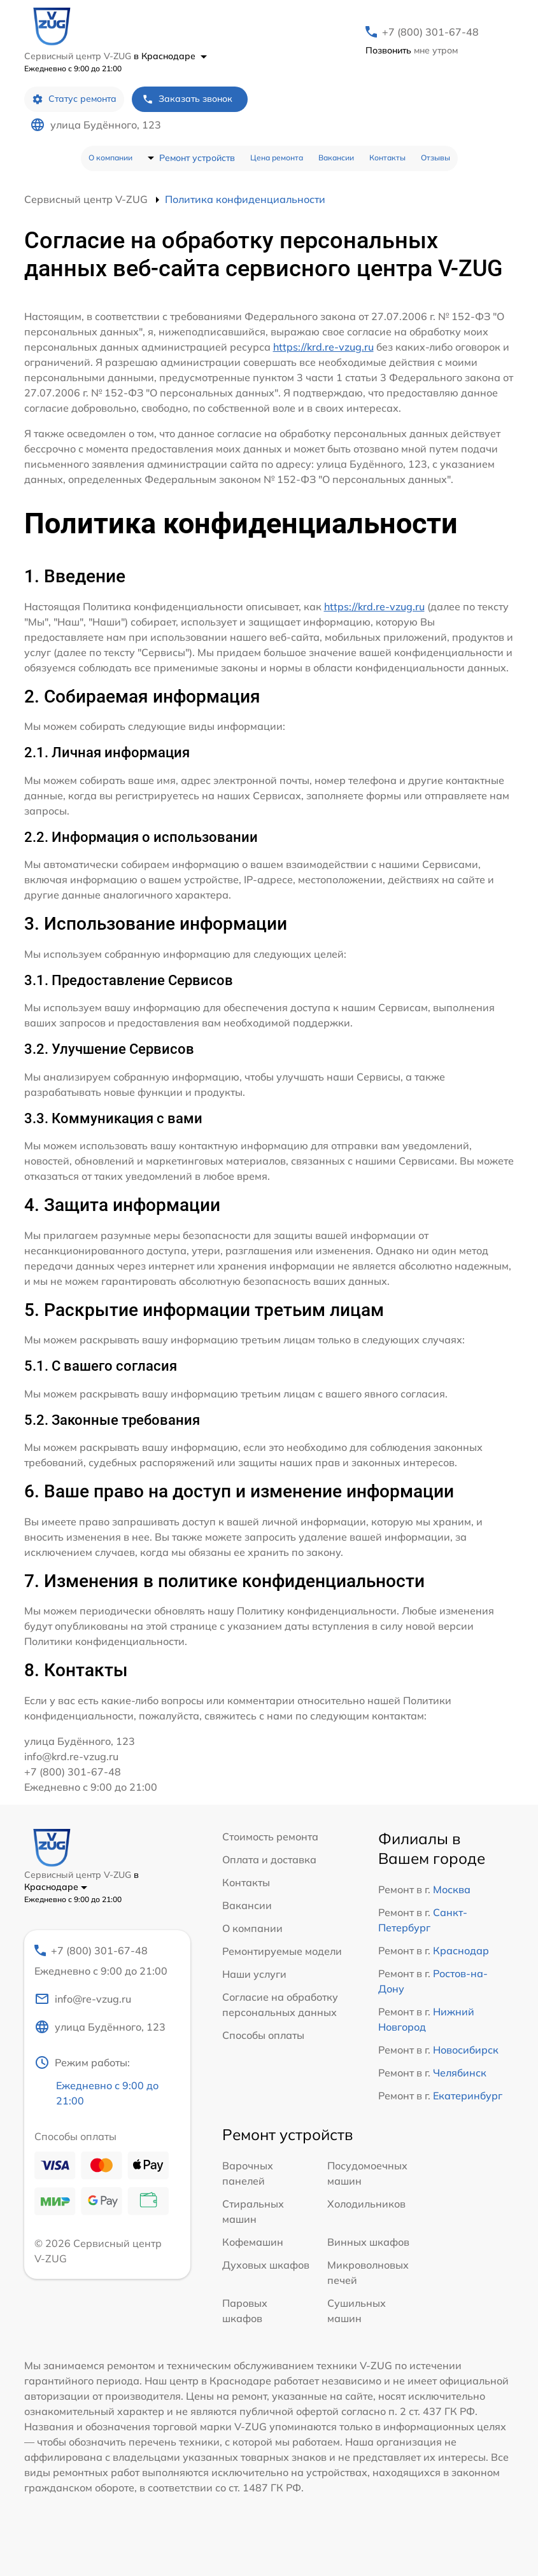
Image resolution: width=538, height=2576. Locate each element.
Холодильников (366, 2203)
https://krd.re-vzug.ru (323, 346)
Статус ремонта (74, 99)
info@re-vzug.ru (82, 1998)
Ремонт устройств (197, 158)
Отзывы (435, 157)
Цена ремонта (276, 157)
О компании (110, 157)
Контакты (387, 157)
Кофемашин (252, 2242)
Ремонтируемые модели (282, 1951)
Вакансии (336, 157)
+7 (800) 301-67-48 (430, 31)
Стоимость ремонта (270, 1836)
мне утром (411, 50)
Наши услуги (254, 1974)
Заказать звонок (187, 99)
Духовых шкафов (265, 2264)
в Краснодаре (170, 56)
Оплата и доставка (269, 1859)
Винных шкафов (368, 2242)
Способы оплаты (263, 2035)
